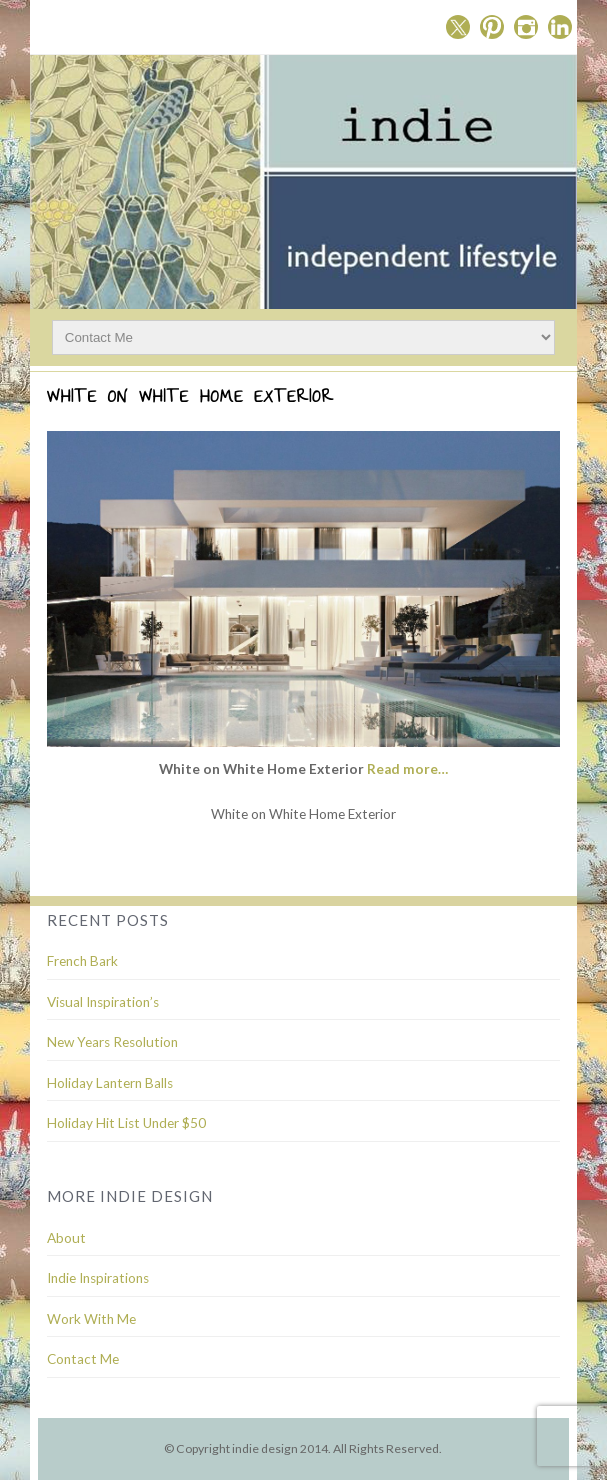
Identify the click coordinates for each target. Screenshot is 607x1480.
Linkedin (560, 27)
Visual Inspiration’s (103, 1002)
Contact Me (83, 1359)
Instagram (526, 27)
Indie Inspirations (98, 1278)
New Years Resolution (112, 1042)
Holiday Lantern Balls (110, 1083)
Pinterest (492, 27)
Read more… (407, 769)
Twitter (458, 27)
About (66, 1238)
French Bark (82, 961)
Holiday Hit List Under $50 (126, 1123)
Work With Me (91, 1319)
